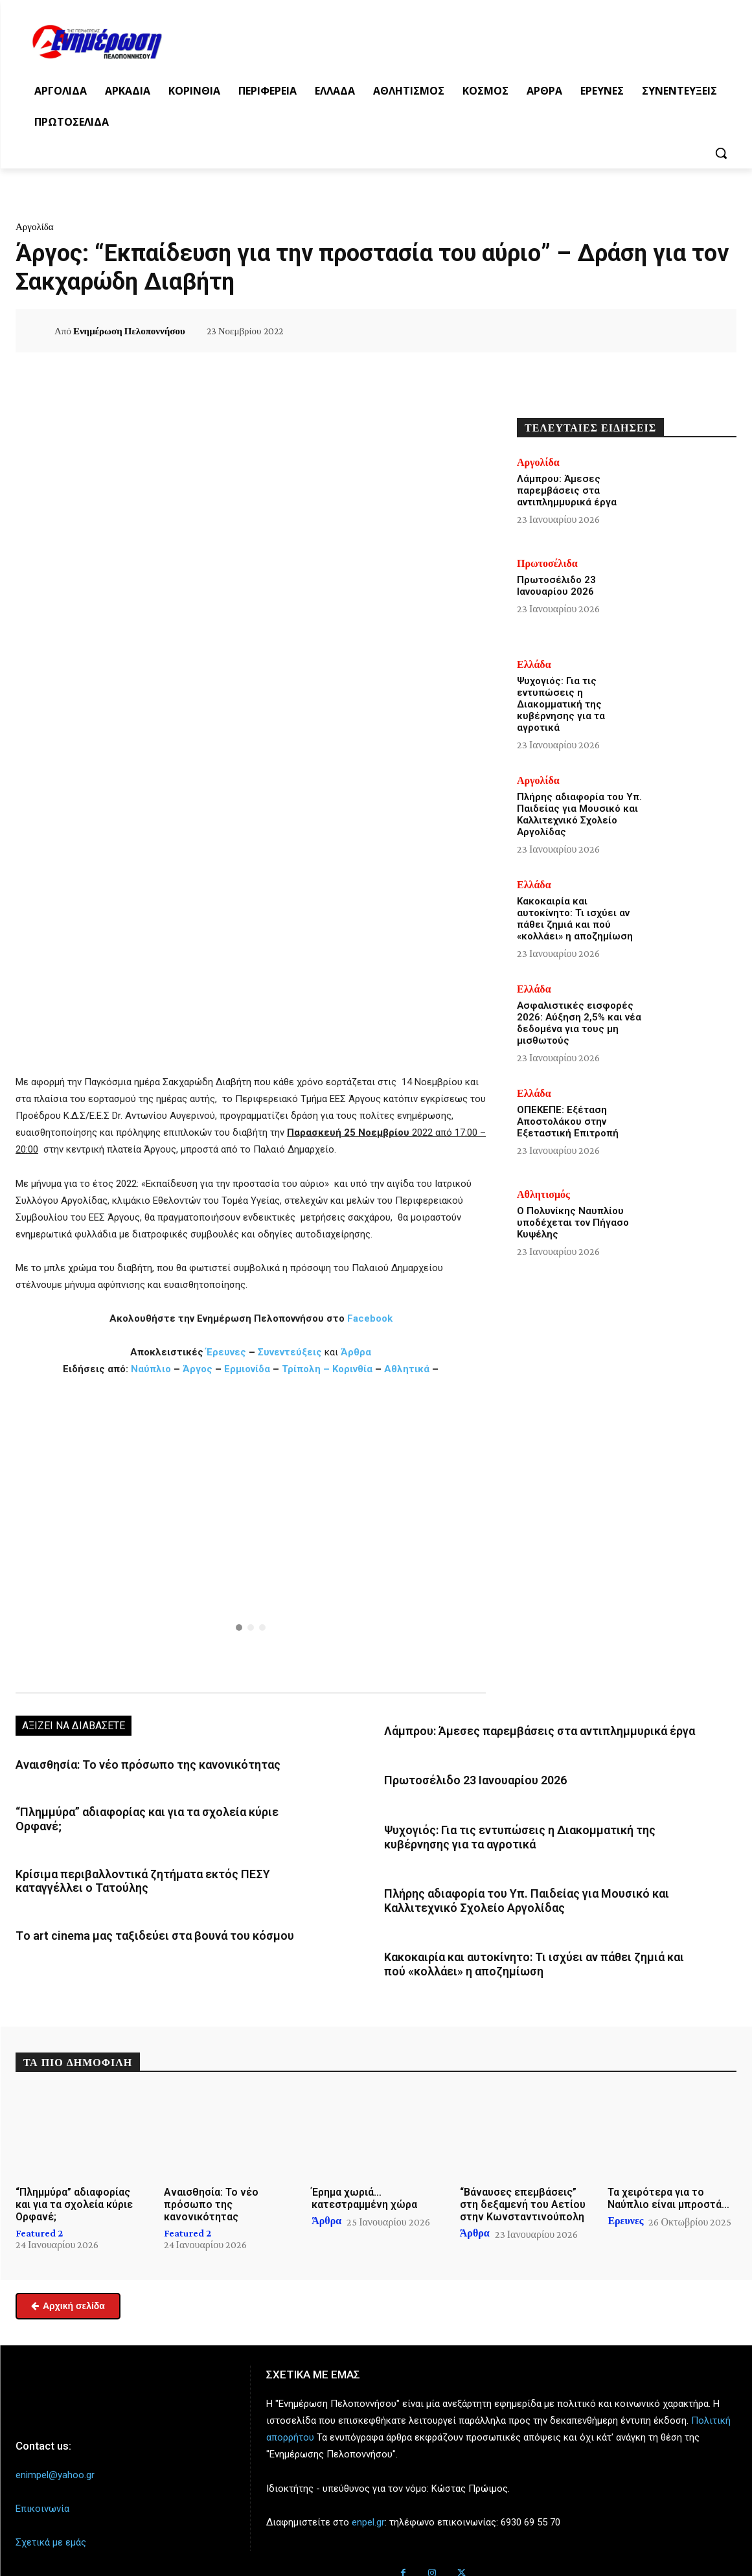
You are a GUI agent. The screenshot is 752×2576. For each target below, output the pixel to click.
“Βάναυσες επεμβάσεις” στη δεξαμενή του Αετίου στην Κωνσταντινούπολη (523, 2185)
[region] (251, 1533)
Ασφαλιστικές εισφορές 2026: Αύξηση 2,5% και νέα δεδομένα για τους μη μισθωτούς (579, 1023)
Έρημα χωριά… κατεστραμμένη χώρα (364, 2179)
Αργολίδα (35, 227)
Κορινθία (352, 1369)
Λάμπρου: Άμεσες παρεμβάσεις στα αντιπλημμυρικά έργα (519, 1730)
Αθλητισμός (543, 1195)
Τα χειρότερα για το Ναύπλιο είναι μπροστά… (668, 2179)
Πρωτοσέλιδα (547, 563)
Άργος (199, 1369)
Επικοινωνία (42, 2490)
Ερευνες (625, 2202)
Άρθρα (356, 1352)
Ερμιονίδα (248, 1369)
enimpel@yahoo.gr (55, 2456)
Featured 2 (39, 2214)
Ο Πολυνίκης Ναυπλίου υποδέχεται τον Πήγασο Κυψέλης (573, 1222)
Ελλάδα (534, 665)
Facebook (370, 1318)
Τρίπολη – (306, 1369)
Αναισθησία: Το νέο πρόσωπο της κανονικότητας (131, 1763)
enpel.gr (368, 2503)
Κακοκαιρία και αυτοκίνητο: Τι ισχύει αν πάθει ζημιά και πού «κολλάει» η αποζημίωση (575, 918)
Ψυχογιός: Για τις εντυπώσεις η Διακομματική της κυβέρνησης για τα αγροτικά (561, 704)
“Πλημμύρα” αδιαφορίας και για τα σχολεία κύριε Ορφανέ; (153, 1809)
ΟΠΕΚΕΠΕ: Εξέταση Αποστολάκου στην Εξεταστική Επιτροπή (568, 1121)
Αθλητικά (408, 1369)
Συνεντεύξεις (290, 1352)
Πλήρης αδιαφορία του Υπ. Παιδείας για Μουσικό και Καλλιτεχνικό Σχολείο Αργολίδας (579, 814)
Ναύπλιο (152, 1369)
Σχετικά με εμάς (51, 2524)
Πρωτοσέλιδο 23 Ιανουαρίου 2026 (463, 1777)
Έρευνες (227, 1352)
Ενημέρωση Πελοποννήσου (129, 331)
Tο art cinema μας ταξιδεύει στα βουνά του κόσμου (138, 1911)
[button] (720, 152)
